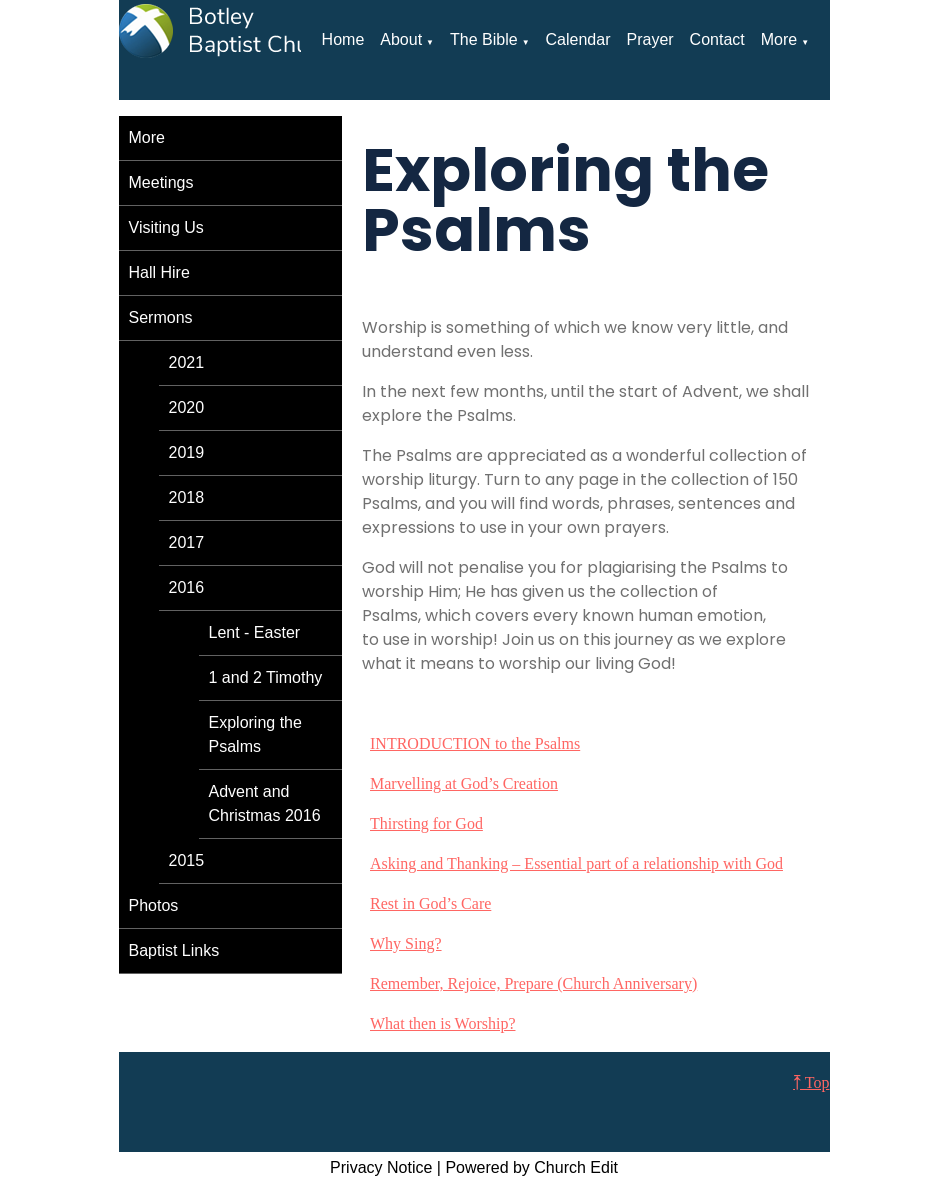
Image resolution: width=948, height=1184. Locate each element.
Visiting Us (166, 227)
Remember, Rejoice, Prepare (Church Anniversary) (533, 983)
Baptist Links (174, 950)
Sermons (161, 317)
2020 (187, 407)
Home (343, 39)
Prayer (649, 39)
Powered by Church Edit (531, 1167)
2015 (187, 860)
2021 (187, 362)
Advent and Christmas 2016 (265, 803)
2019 (187, 452)
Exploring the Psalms (255, 734)
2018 (187, 497)
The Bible (484, 39)
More (779, 39)
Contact (717, 39)
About (401, 39)
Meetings (161, 182)
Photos (154, 905)
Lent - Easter (255, 632)
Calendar (578, 39)
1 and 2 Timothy (266, 677)
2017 (187, 542)
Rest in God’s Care (430, 903)
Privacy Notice (381, 1167)
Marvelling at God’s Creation (464, 783)
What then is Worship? (443, 1023)
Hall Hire (159, 272)
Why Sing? (406, 943)
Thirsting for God (426, 823)
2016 (187, 587)
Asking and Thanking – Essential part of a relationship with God (576, 863)
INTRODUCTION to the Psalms (475, 743)
